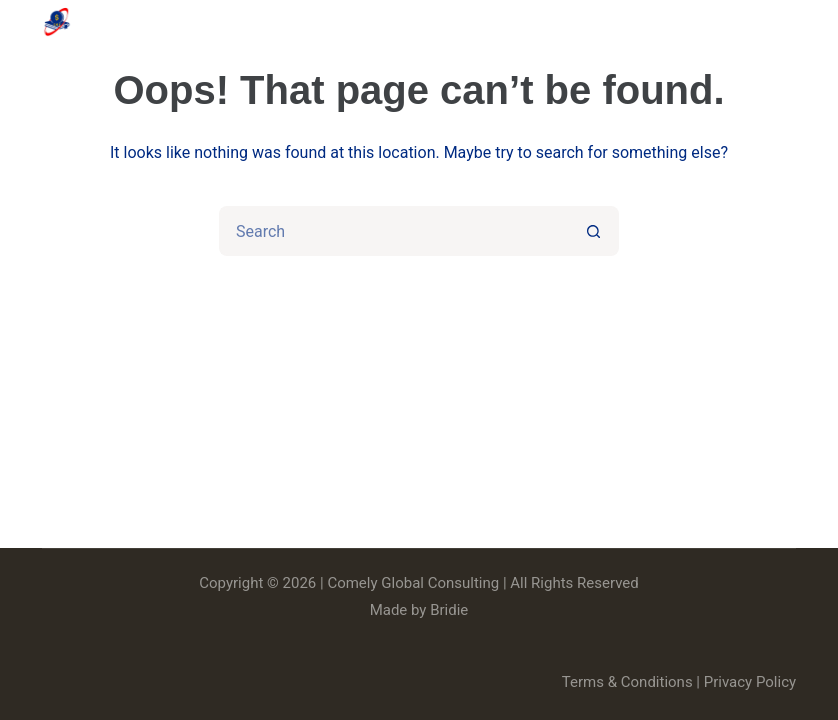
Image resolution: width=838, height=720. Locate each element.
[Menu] (787, 22)
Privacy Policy (750, 682)
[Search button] (594, 231)
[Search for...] (394, 231)
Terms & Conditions (627, 682)
